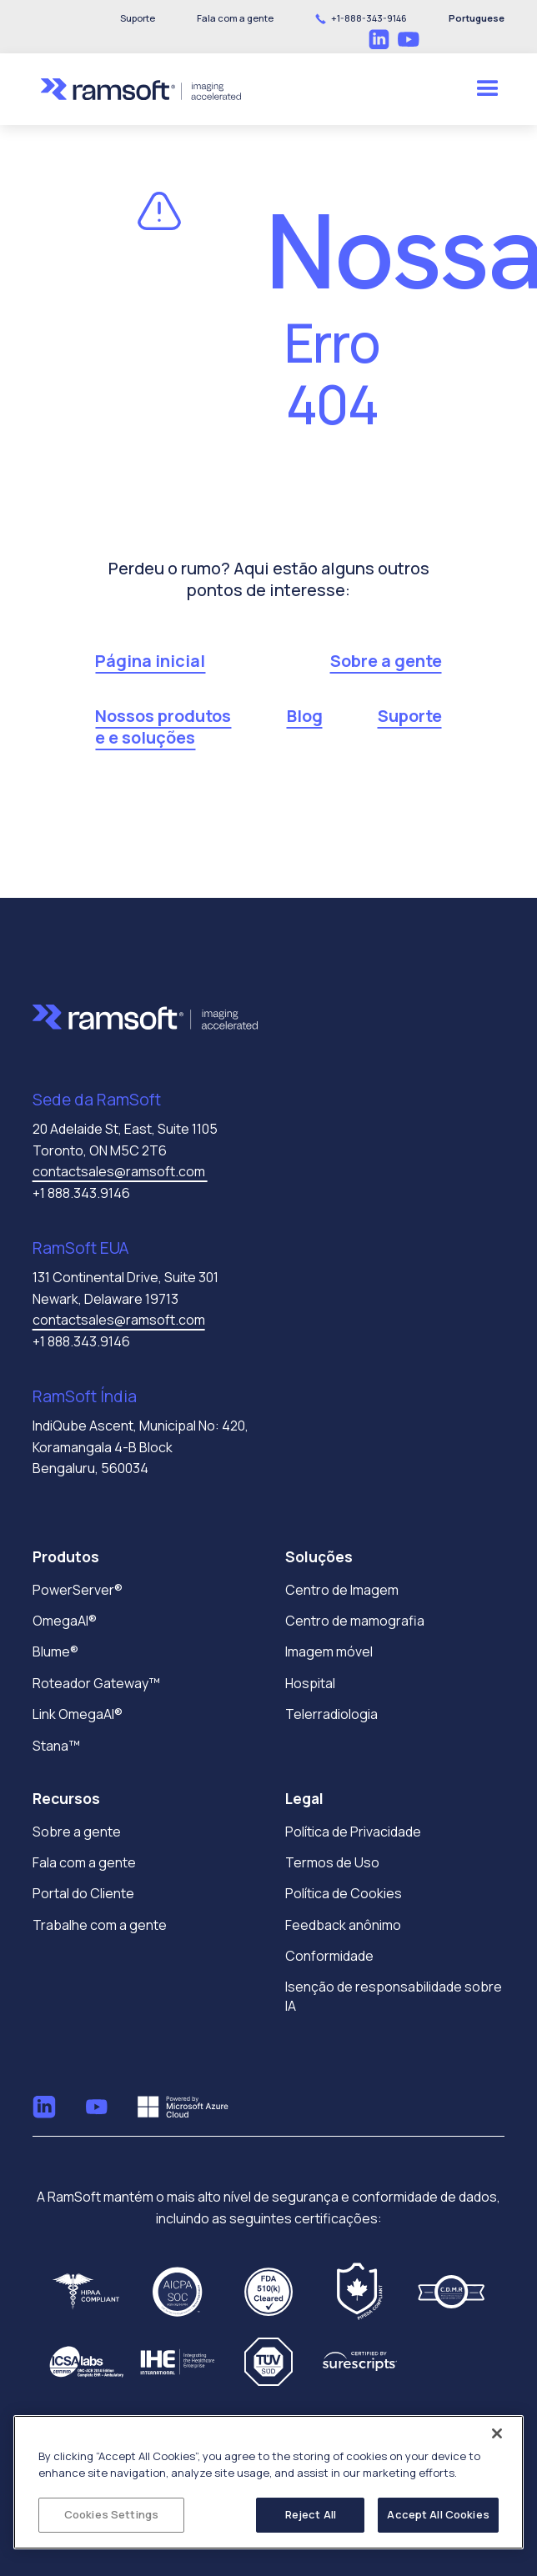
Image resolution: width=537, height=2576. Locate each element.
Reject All (310, 2514)
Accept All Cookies (438, 2514)
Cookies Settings (111, 2514)
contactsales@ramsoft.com (120, 1171)
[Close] (497, 2433)
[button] (235, 18)
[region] (268, 2482)
